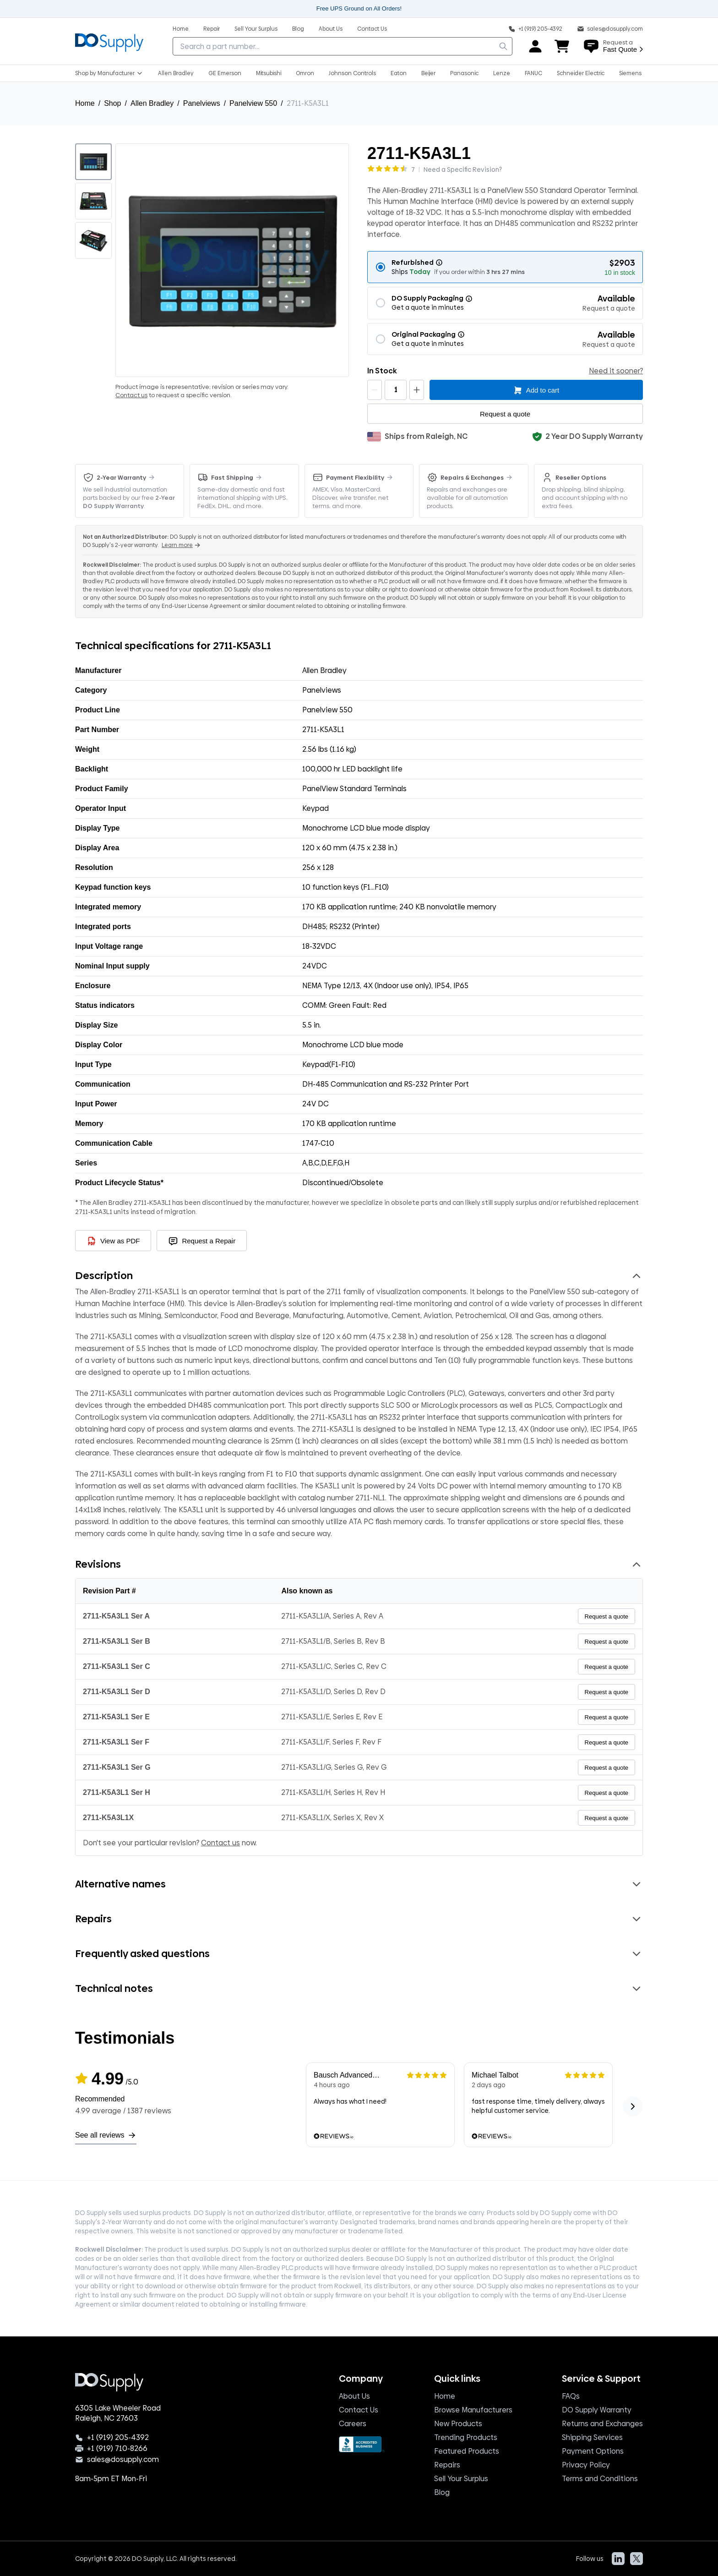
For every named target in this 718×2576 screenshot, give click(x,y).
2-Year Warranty (121, 477)
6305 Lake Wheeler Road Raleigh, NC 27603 (118, 2413)
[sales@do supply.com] (610, 28)
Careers (352, 2423)
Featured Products (466, 2451)
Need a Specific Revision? (463, 169)
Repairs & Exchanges (472, 477)
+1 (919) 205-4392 (118, 2438)
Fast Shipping (232, 477)
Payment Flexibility (355, 477)
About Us (354, 2396)
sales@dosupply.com (123, 2460)
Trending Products (465, 2437)
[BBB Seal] (362, 2444)
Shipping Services (592, 2437)
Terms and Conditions (600, 2478)
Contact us (131, 395)
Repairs (447, 2465)
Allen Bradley (152, 103)
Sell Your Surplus (461, 2478)
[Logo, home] (109, 41)
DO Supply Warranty (596, 2410)
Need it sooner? (616, 371)
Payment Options (593, 2451)
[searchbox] (342, 46)
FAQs (571, 2396)
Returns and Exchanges (602, 2423)
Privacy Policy (586, 2465)
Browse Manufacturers (473, 2410)
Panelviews (201, 103)
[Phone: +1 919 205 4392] (535, 28)
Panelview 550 (253, 103)
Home (85, 103)
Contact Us (358, 2410)
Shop (112, 103)
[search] (503, 46)
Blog (442, 2492)
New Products (458, 2423)
